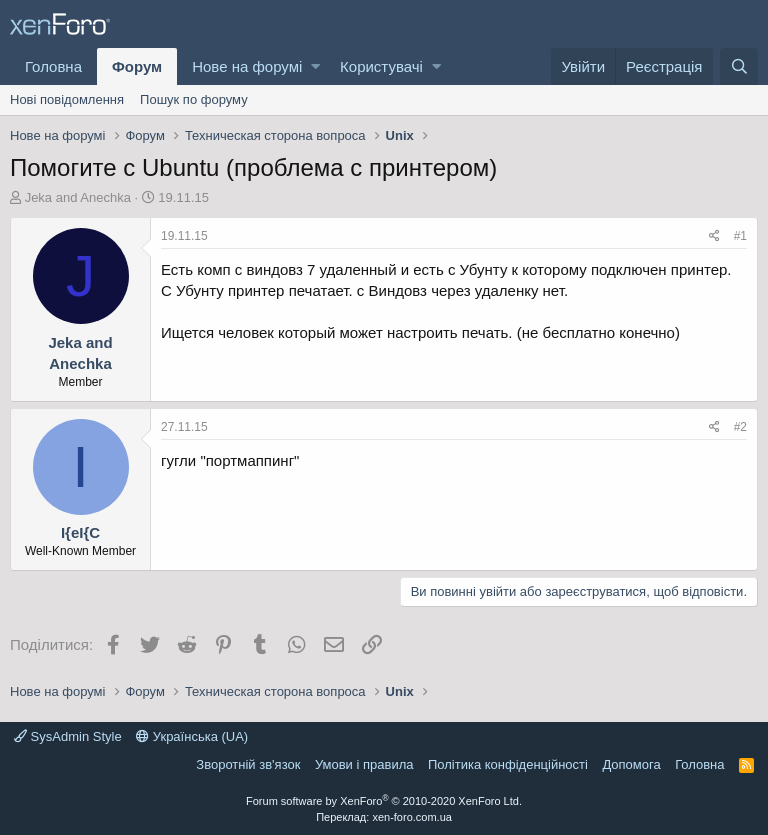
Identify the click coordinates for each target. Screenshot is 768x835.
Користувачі (381, 66)
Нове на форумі (247, 66)
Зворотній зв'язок (248, 764)
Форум (137, 66)
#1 (740, 236)
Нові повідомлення (67, 99)
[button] (315, 66)
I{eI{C (80, 532)
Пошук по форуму (194, 99)
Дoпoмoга (631, 764)
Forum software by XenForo (384, 801)
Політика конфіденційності (508, 764)
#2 (740, 427)
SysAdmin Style (68, 736)
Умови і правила (364, 764)
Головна (53, 66)
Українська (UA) (192, 736)
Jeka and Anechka (78, 197)
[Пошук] (739, 66)
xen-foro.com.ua (411, 817)
